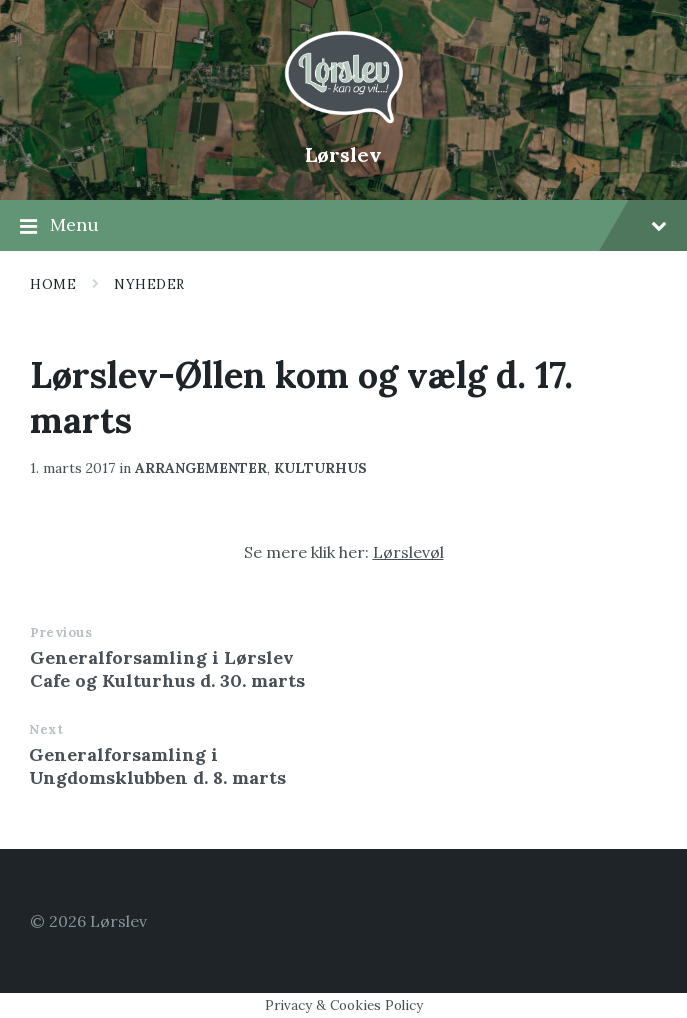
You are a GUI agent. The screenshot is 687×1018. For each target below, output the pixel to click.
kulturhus (320, 468)
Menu (343, 226)
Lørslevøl (408, 552)
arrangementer (201, 468)
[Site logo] (344, 121)
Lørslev (343, 154)
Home (53, 284)
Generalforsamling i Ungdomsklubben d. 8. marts (157, 766)
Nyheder (149, 284)
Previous (61, 632)
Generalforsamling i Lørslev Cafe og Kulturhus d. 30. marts (167, 669)
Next (46, 729)
